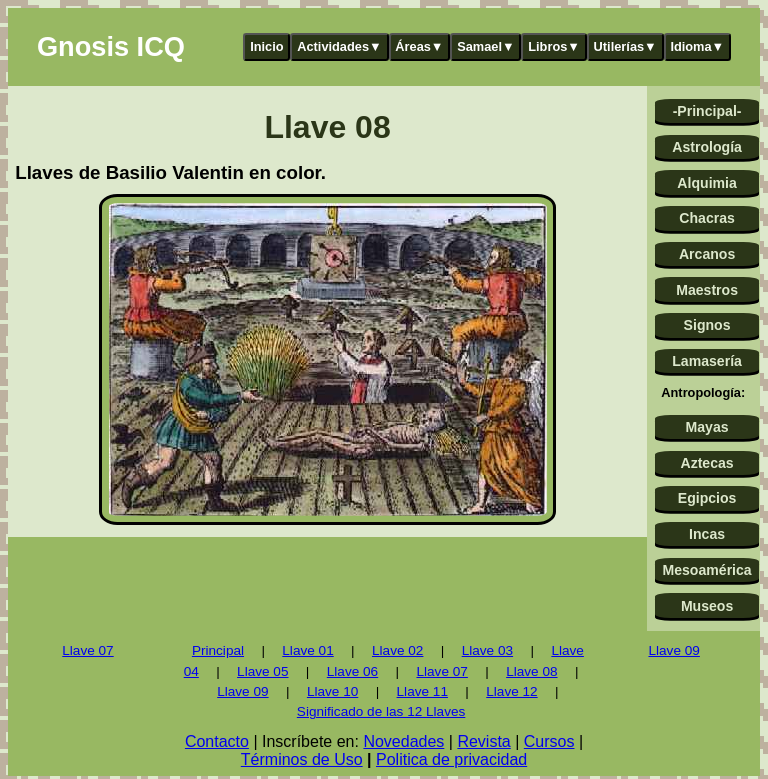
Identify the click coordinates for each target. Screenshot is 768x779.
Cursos (549, 741)
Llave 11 (422, 691)
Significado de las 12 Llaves (381, 711)
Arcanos (707, 254)
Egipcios (707, 498)
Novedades (403, 741)
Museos (707, 606)
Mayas (707, 427)
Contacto (217, 741)
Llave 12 (511, 691)
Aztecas (706, 463)
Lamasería (707, 361)
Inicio (266, 46)
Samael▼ (486, 46)
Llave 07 (87, 650)
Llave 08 (531, 671)
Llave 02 (397, 650)
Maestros (707, 290)
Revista (483, 741)
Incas (707, 534)
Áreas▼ (419, 46)
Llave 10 (332, 691)
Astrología (707, 147)
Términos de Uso (302, 759)
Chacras (707, 218)
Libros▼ (554, 46)
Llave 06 (352, 671)
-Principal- (707, 111)
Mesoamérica (706, 570)
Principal (218, 650)
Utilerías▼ (625, 46)
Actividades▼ (339, 46)
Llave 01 (307, 650)
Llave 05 (262, 671)
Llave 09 (242, 691)
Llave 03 (487, 650)
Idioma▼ (697, 46)
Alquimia (706, 183)
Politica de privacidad (451, 759)
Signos (707, 325)
